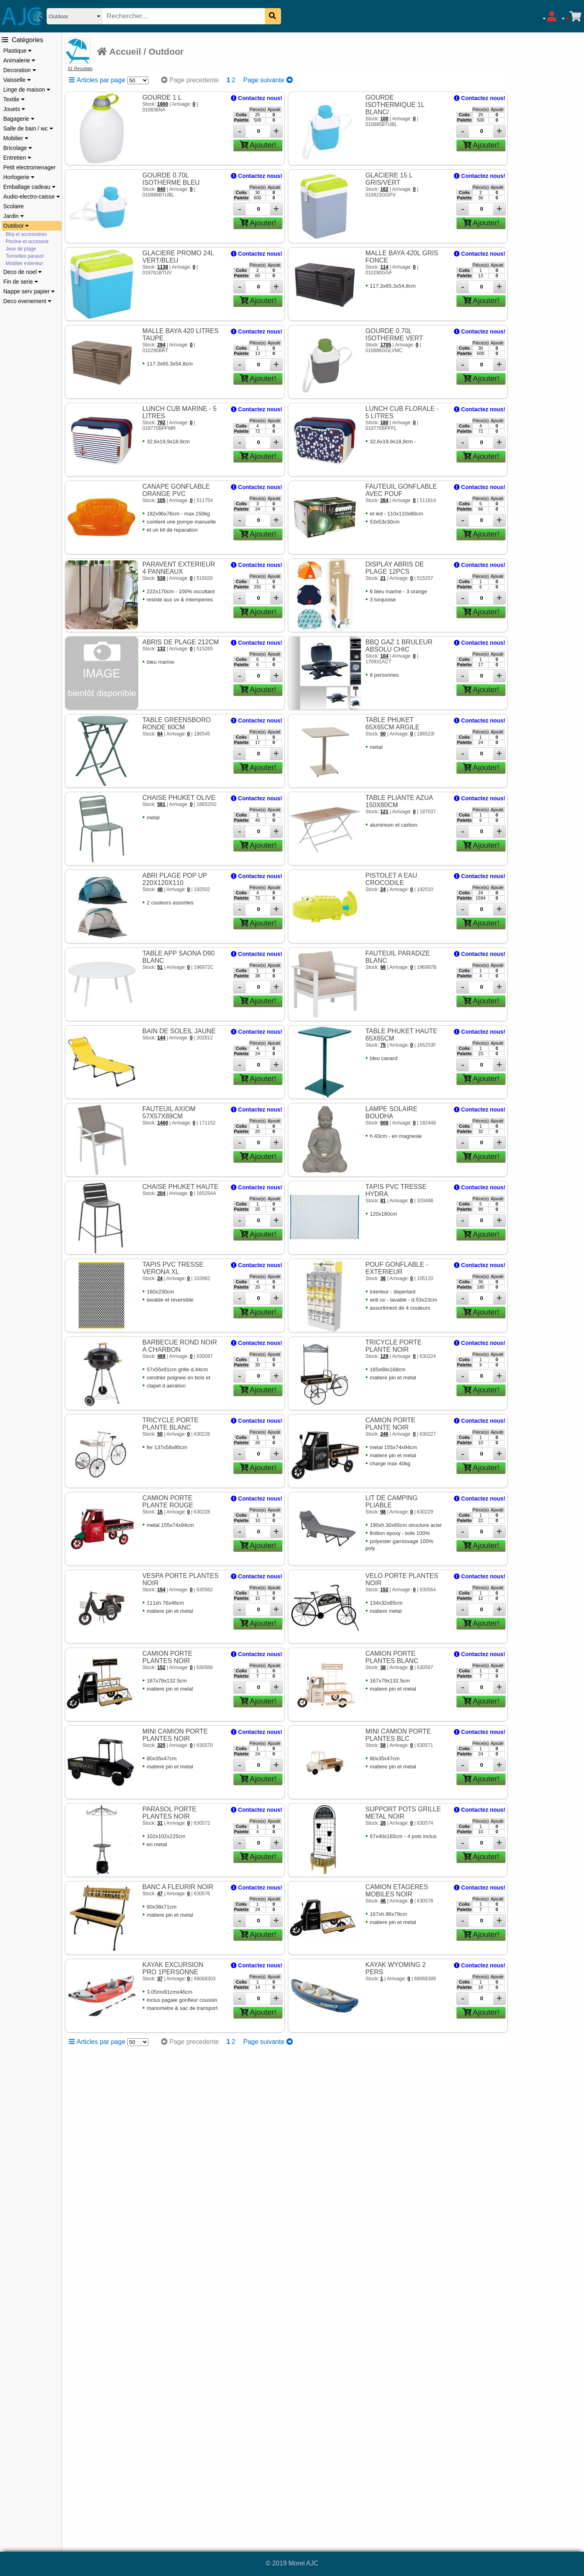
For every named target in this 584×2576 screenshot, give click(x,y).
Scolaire (13, 206)
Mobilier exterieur (24, 263)
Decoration (19, 70)
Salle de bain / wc (28, 128)
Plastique (17, 50)
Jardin (13, 216)
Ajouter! (258, 145)
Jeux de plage (21, 249)
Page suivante (268, 80)
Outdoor (16, 225)
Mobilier (15, 138)
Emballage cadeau (29, 187)
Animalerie (19, 60)
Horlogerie (18, 177)
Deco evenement (27, 301)
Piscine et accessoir (27, 241)
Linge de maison (26, 89)
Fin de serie (20, 281)
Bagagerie (18, 118)
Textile (14, 99)
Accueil (119, 52)
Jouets (14, 109)
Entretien (17, 157)
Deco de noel (22, 272)
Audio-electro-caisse (31, 196)
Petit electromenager (29, 167)
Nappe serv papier (29, 291)
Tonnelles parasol (24, 256)
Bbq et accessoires (26, 234)
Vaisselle (17, 80)
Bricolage (17, 148)
